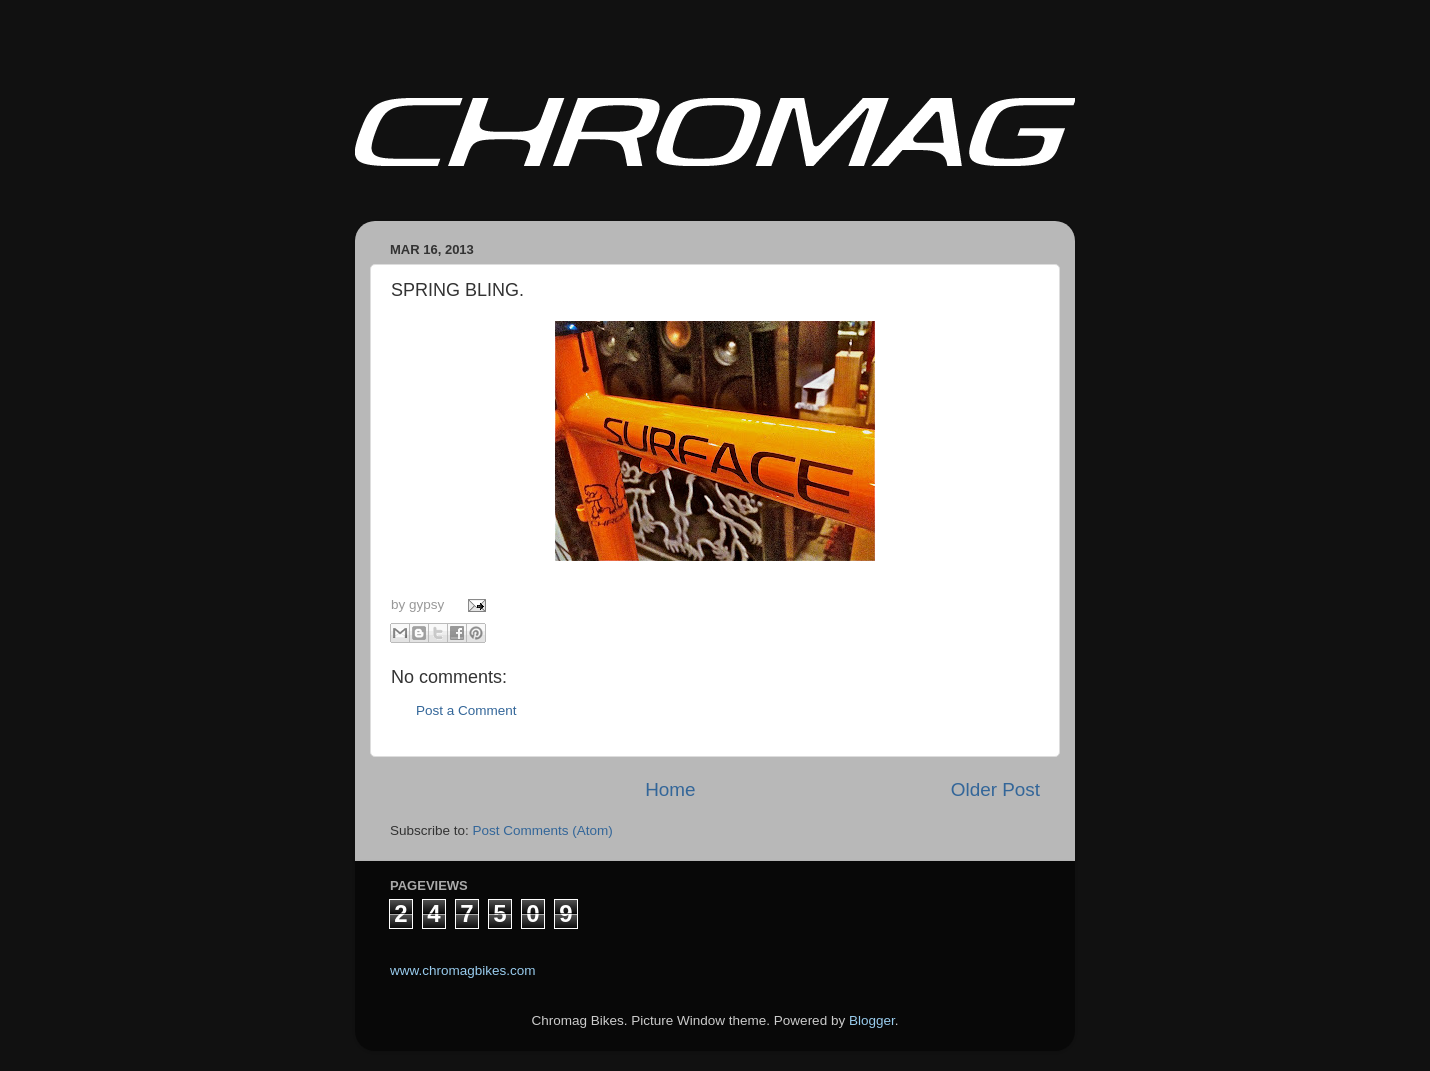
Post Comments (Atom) (543, 830)
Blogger (872, 1020)
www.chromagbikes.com (463, 970)
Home (670, 789)
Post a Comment (466, 710)
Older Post (995, 789)
